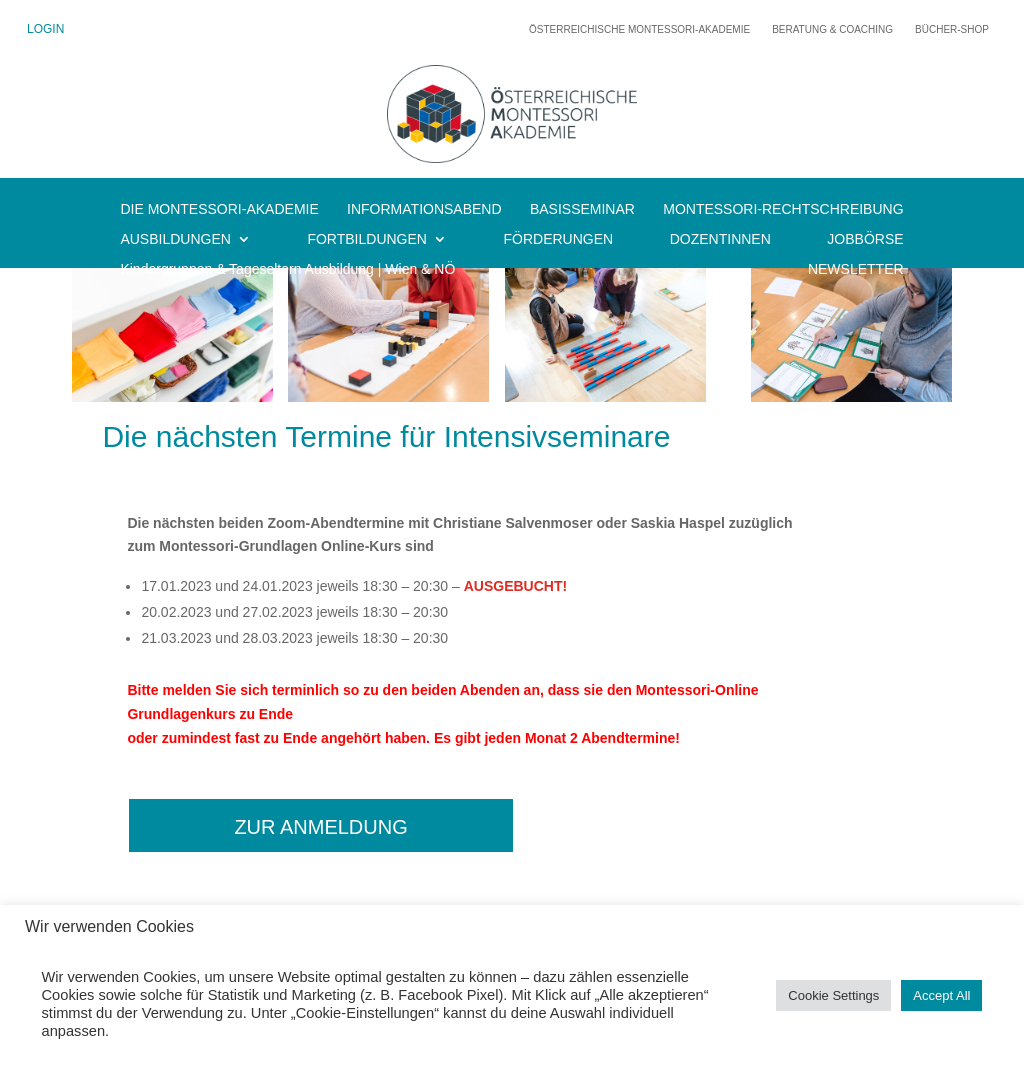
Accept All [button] (941, 995)
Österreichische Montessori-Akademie (639, 29)
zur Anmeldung (320, 827)
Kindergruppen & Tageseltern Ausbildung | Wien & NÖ (287, 269)
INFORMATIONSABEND (424, 209)
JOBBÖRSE (865, 239)
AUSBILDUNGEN (175, 239)
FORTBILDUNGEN (367, 239)
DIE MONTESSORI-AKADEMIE (219, 209)
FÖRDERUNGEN (558, 239)
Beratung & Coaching (832, 29)
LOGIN (45, 29)
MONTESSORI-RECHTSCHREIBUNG (783, 209)
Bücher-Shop (952, 29)
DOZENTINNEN (720, 239)
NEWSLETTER (856, 269)
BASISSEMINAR (582, 209)
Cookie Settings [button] (833, 995)
